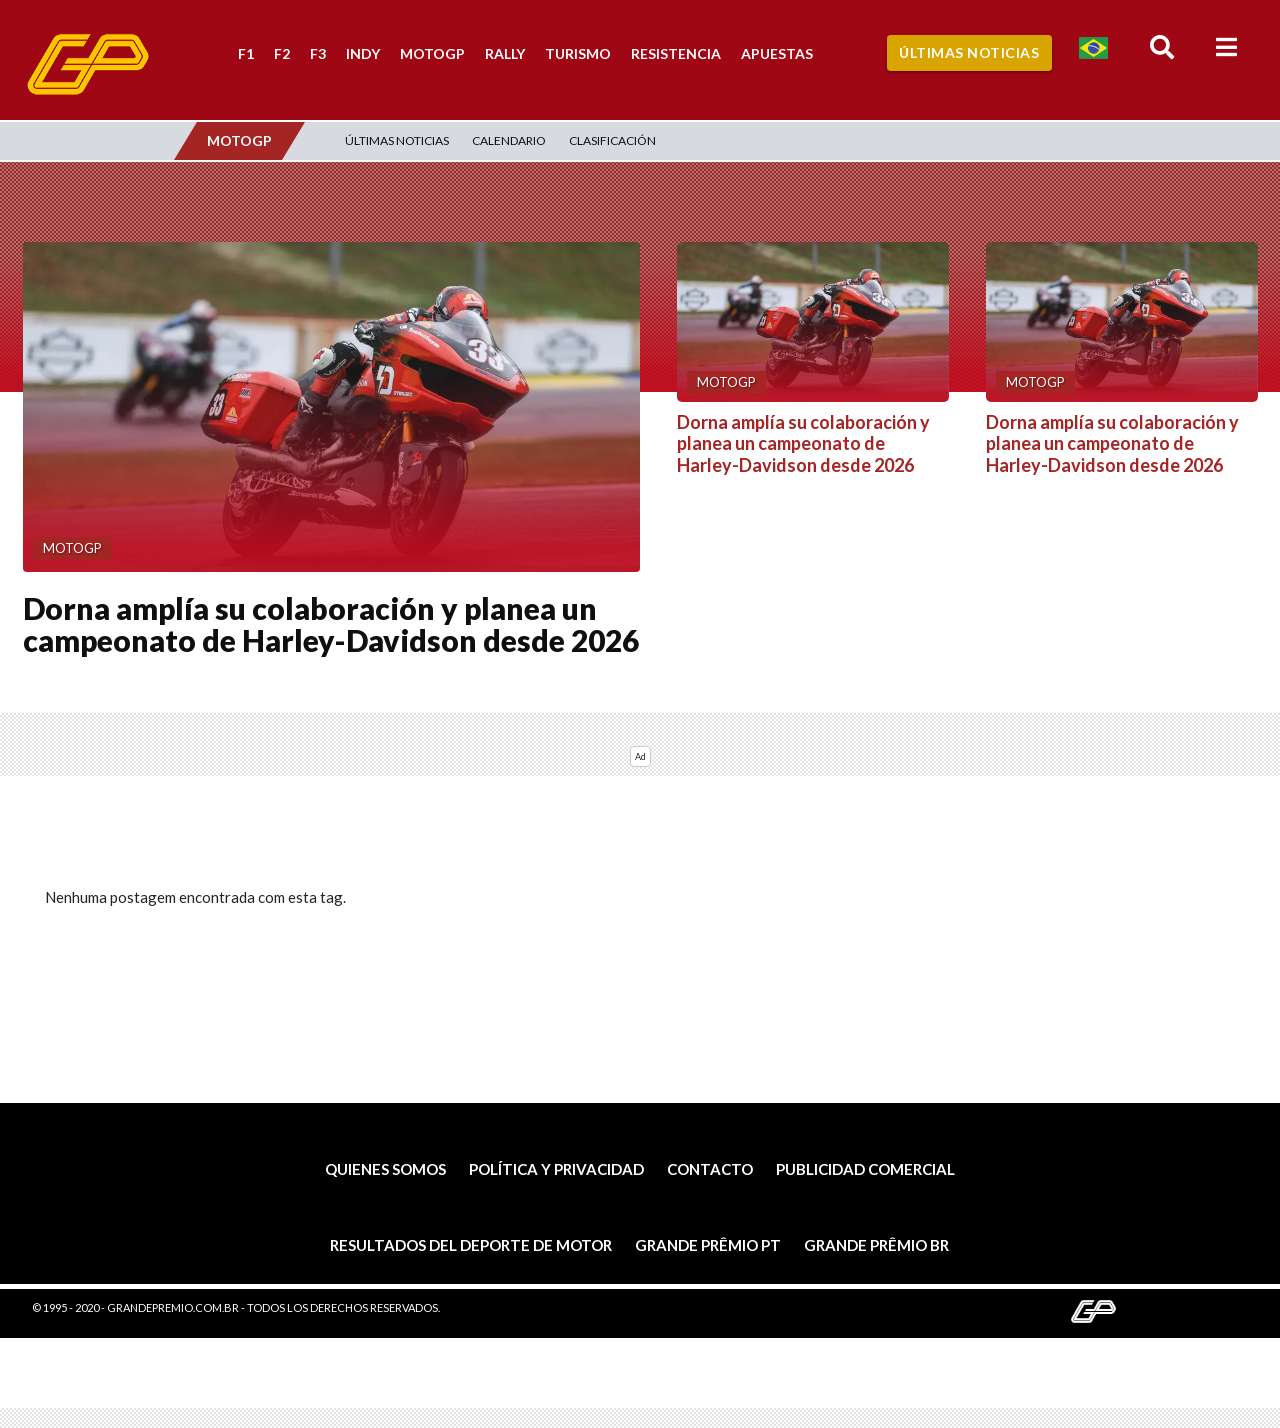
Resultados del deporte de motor (471, 1245)
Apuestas (777, 53)
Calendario (509, 140)
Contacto (710, 1169)
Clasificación (612, 140)
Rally (505, 53)
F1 (246, 53)
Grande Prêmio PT (708, 1245)
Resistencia (676, 53)
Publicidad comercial (865, 1169)
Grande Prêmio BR (876, 1245)
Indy (363, 53)
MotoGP (432, 53)
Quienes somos (385, 1169)
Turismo (578, 53)
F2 (282, 53)
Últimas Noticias (969, 52)
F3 (318, 53)
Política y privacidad (556, 1169)
